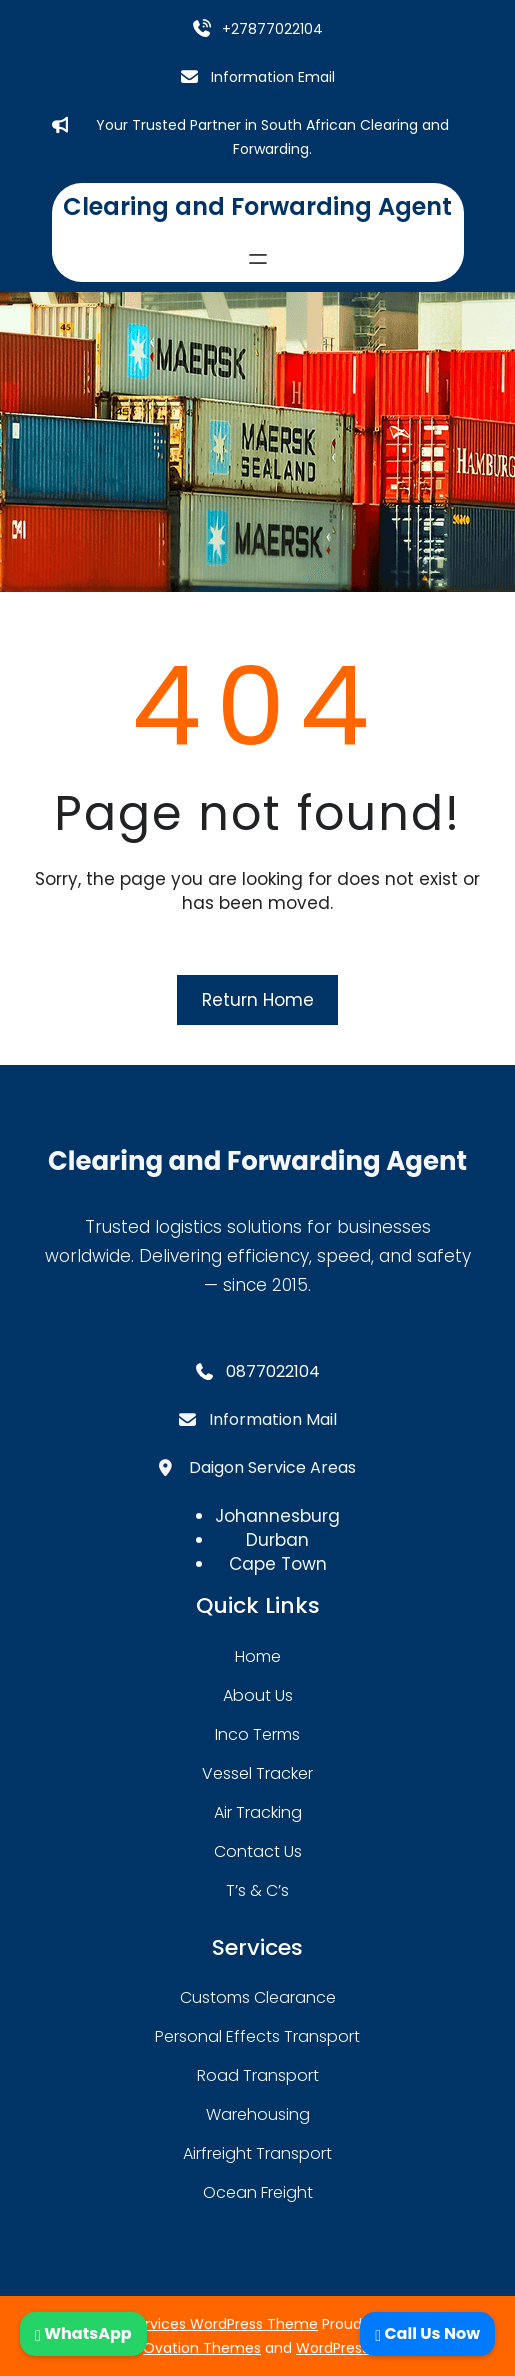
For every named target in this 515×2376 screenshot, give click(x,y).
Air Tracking (258, 1812)
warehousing (258, 2114)
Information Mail (273, 1419)
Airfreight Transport (257, 2153)
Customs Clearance (258, 1997)
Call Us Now (427, 2333)
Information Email (273, 77)
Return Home (258, 1000)
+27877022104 (272, 29)
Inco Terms (257, 1734)
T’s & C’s (257, 1890)
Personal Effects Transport (257, 2036)
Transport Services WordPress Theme (187, 2324)
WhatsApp (83, 2333)
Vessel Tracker (257, 1773)
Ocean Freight (258, 2192)
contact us (258, 1851)
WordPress (332, 2348)
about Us (258, 1695)
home (258, 1656)
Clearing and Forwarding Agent (257, 206)
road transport (258, 2075)
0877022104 (273, 1371)
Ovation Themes (202, 2348)
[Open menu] (258, 259)
